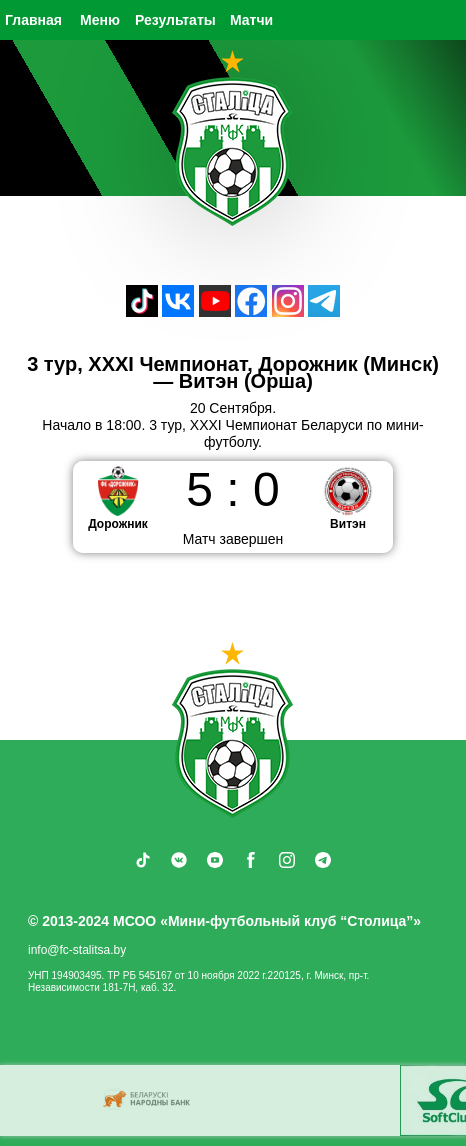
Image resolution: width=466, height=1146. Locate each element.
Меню (100, 20)
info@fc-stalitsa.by (77, 950)
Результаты (175, 20)
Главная (33, 20)
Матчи (251, 20)
